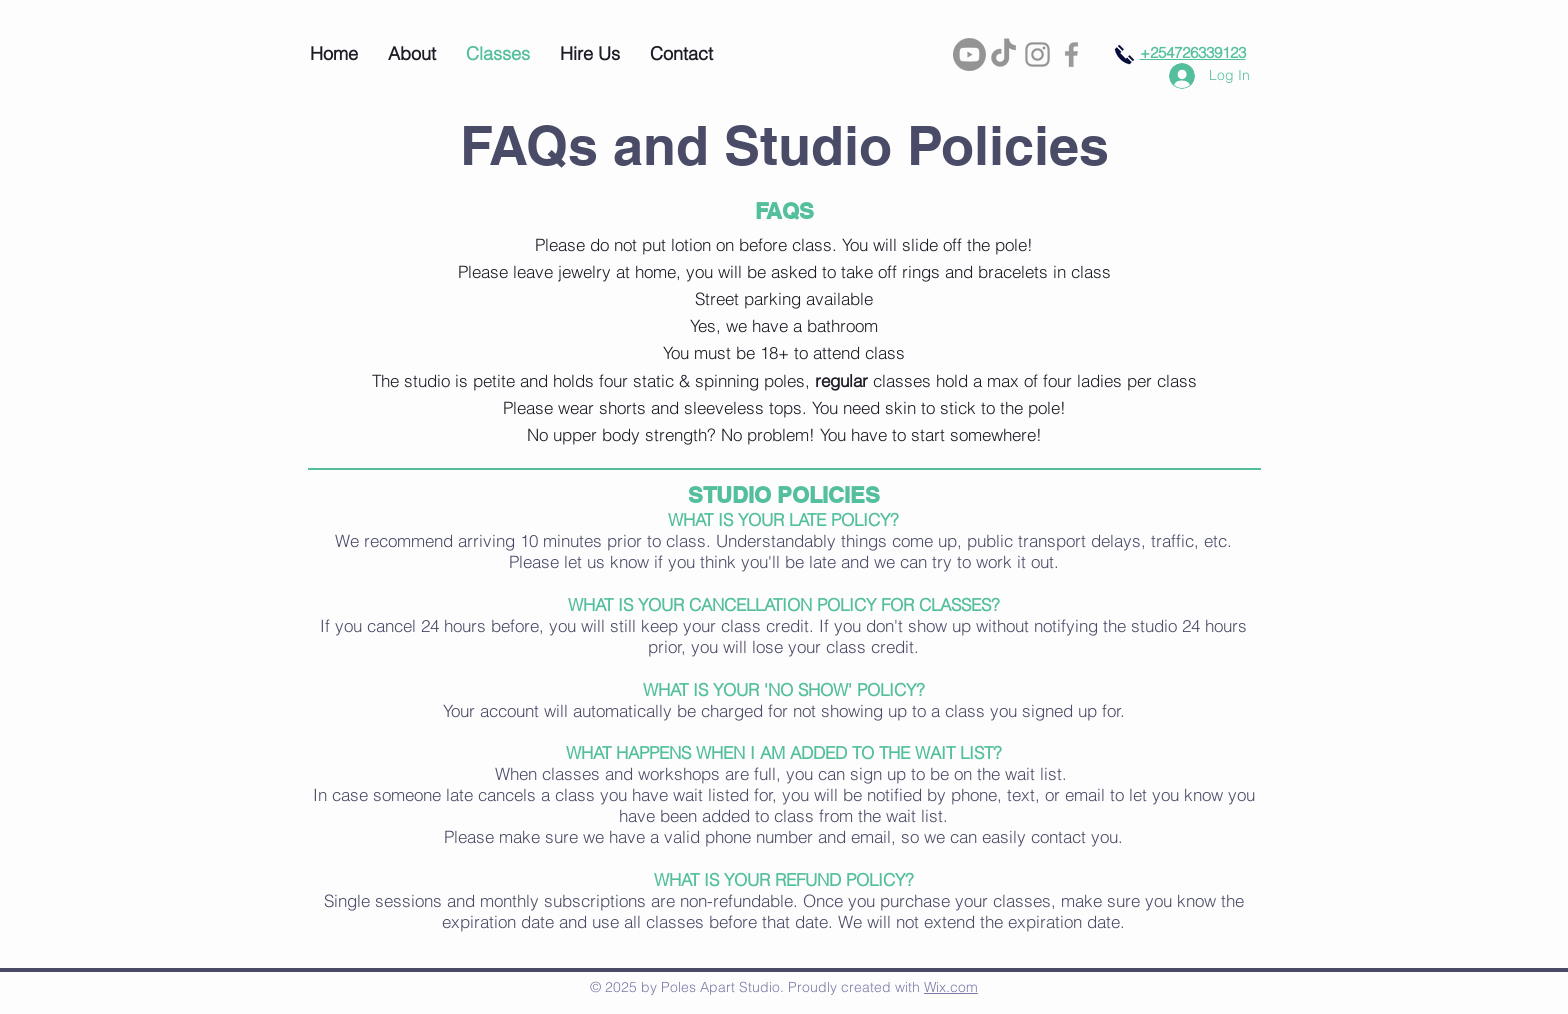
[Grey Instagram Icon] (1037, 54)
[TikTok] (1003, 54)
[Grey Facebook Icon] (1071, 54)
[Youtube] (969, 54)
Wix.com (951, 987)
